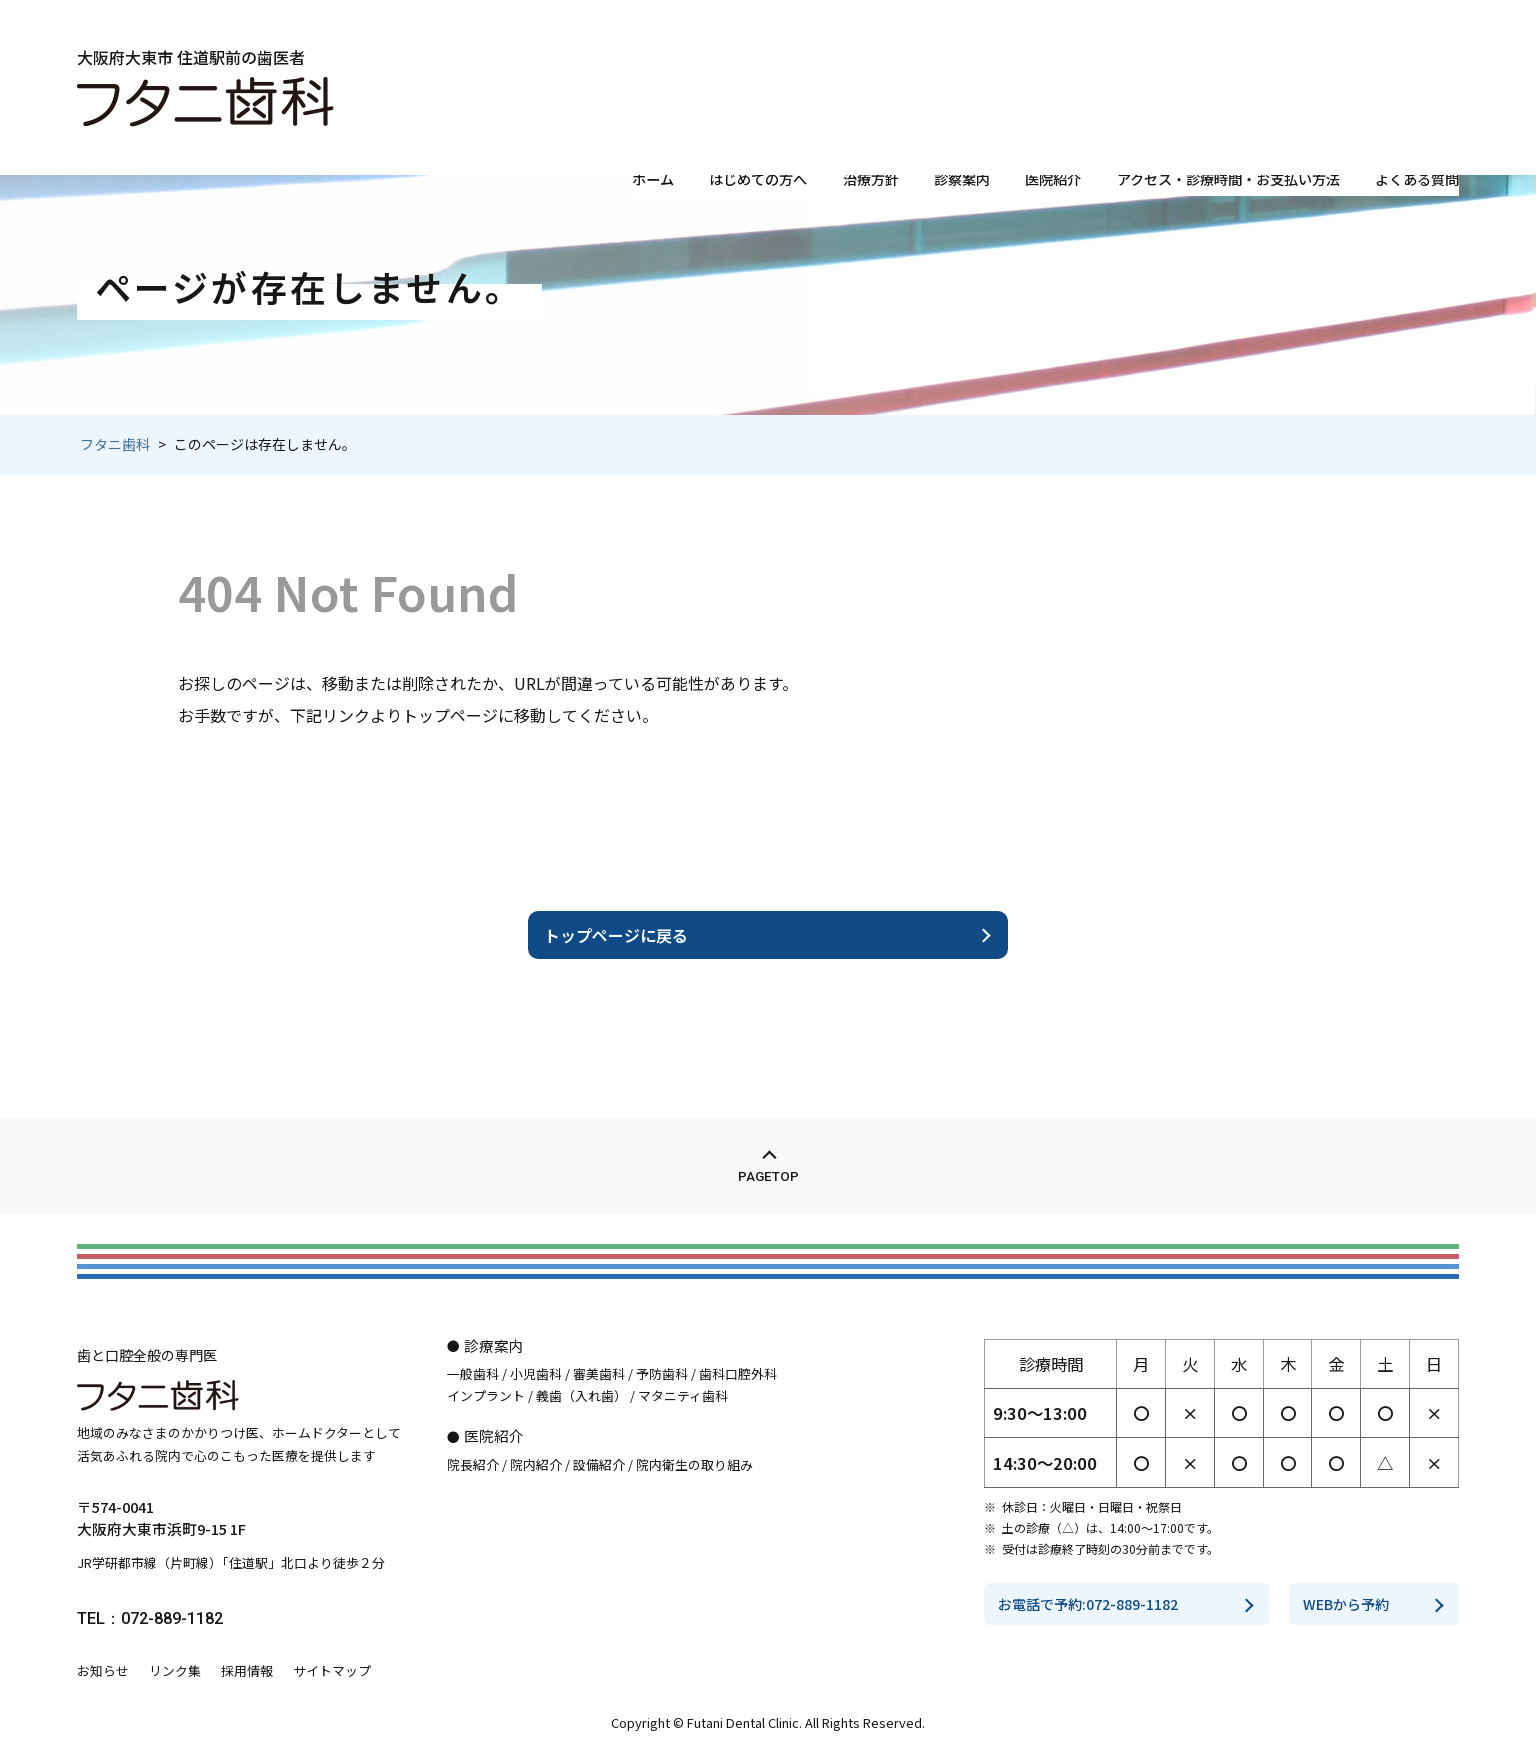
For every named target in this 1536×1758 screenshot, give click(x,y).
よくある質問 (1411, 134)
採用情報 (247, 1670)
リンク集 (175, 1670)
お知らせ (103, 1670)
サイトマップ (332, 1670)
